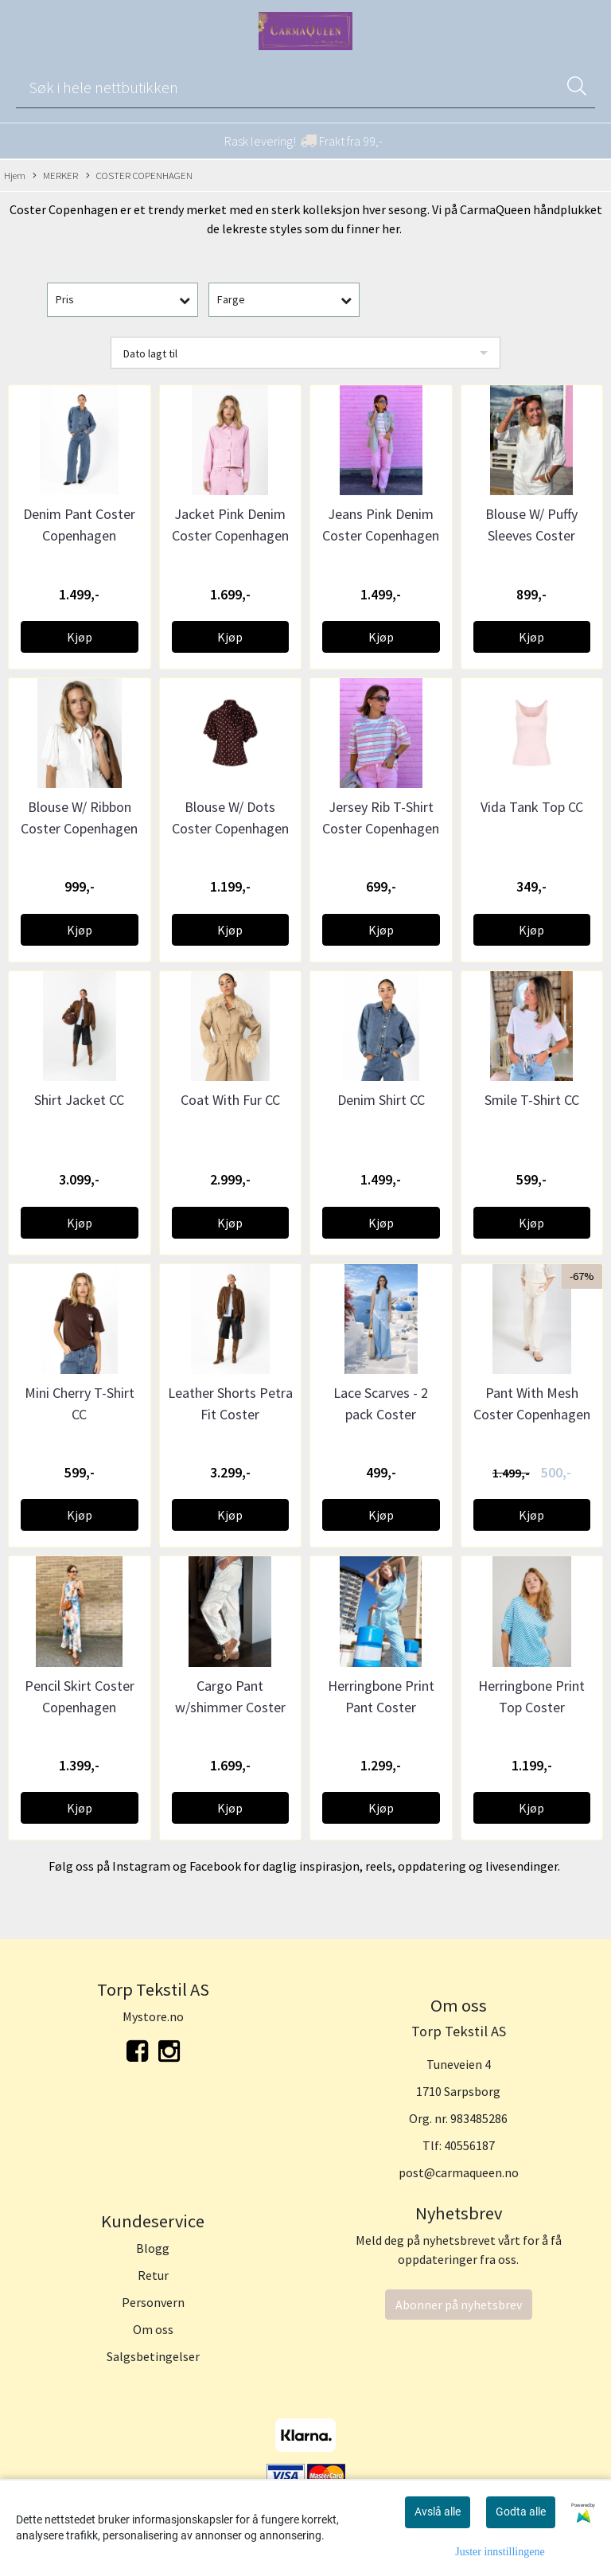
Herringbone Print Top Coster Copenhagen (531, 1707)
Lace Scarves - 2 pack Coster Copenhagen (380, 1414)
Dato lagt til (150, 353)
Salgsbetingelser (153, 2356)
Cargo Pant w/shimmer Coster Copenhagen (230, 1707)
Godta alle (521, 2511)
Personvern (153, 2302)
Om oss (153, 2329)
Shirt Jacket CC (79, 1100)
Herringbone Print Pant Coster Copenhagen (381, 1707)
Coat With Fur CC (230, 1100)
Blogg (152, 2248)
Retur (153, 2275)
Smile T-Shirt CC (532, 1100)
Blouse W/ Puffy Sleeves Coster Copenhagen (531, 535)
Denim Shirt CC (381, 1100)
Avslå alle (437, 2511)
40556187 (469, 2145)
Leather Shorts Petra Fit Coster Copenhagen (230, 1414)
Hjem (14, 175)
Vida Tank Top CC (532, 807)
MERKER (55, 176)
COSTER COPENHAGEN (139, 176)
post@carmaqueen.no (459, 2172)
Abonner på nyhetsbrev (458, 2305)
